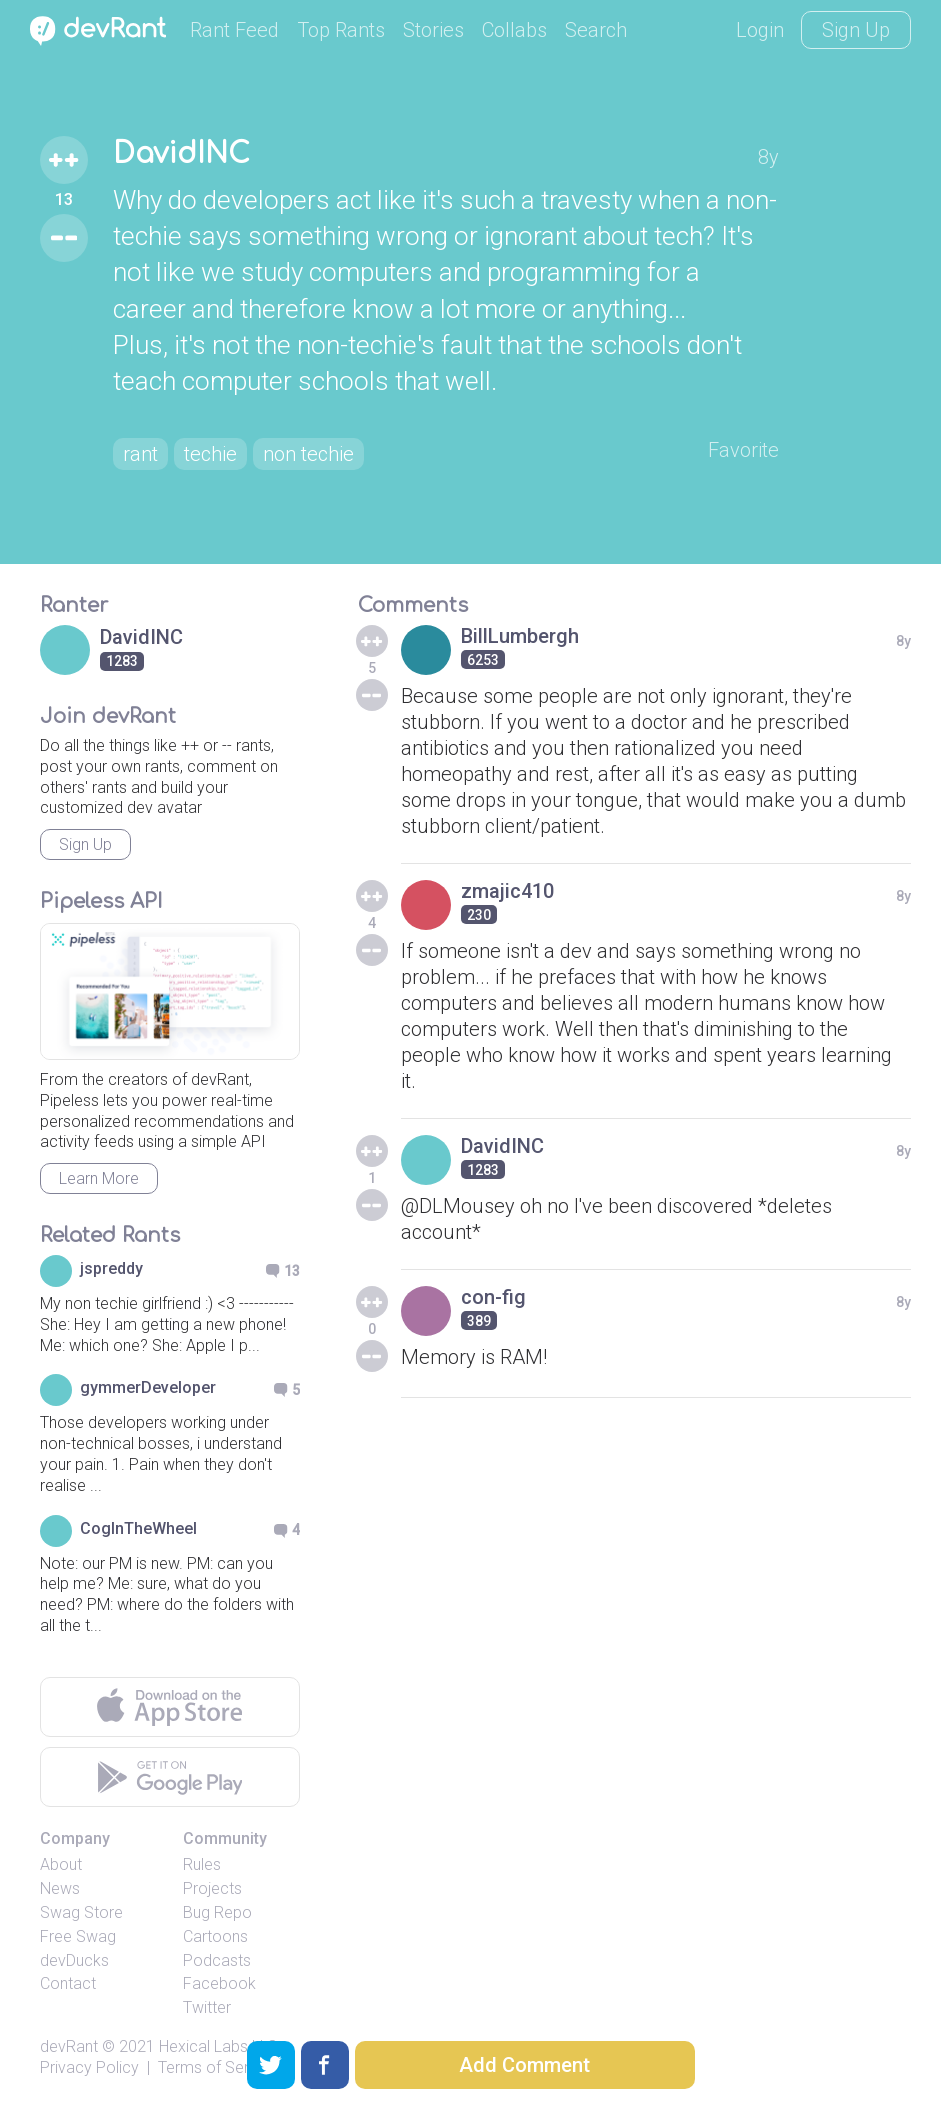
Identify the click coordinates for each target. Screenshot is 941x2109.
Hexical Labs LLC (218, 2046)
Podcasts (217, 1960)
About (61, 1864)
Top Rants (341, 30)
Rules (202, 1864)
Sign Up (856, 30)
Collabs (514, 30)
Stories (433, 30)
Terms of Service (218, 2067)
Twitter (207, 2007)
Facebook (219, 1983)
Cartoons (215, 1936)
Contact (68, 1983)
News (60, 1888)
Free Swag (78, 1936)
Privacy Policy (89, 2067)
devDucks (74, 1960)
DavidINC (181, 154)
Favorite (743, 450)
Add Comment (524, 2065)
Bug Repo (217, 1912)
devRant (69, 2046)
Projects (212, 1888)
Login (760, 30)
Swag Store (81, 1912)
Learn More (99, 1178)
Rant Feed (234, 30)
